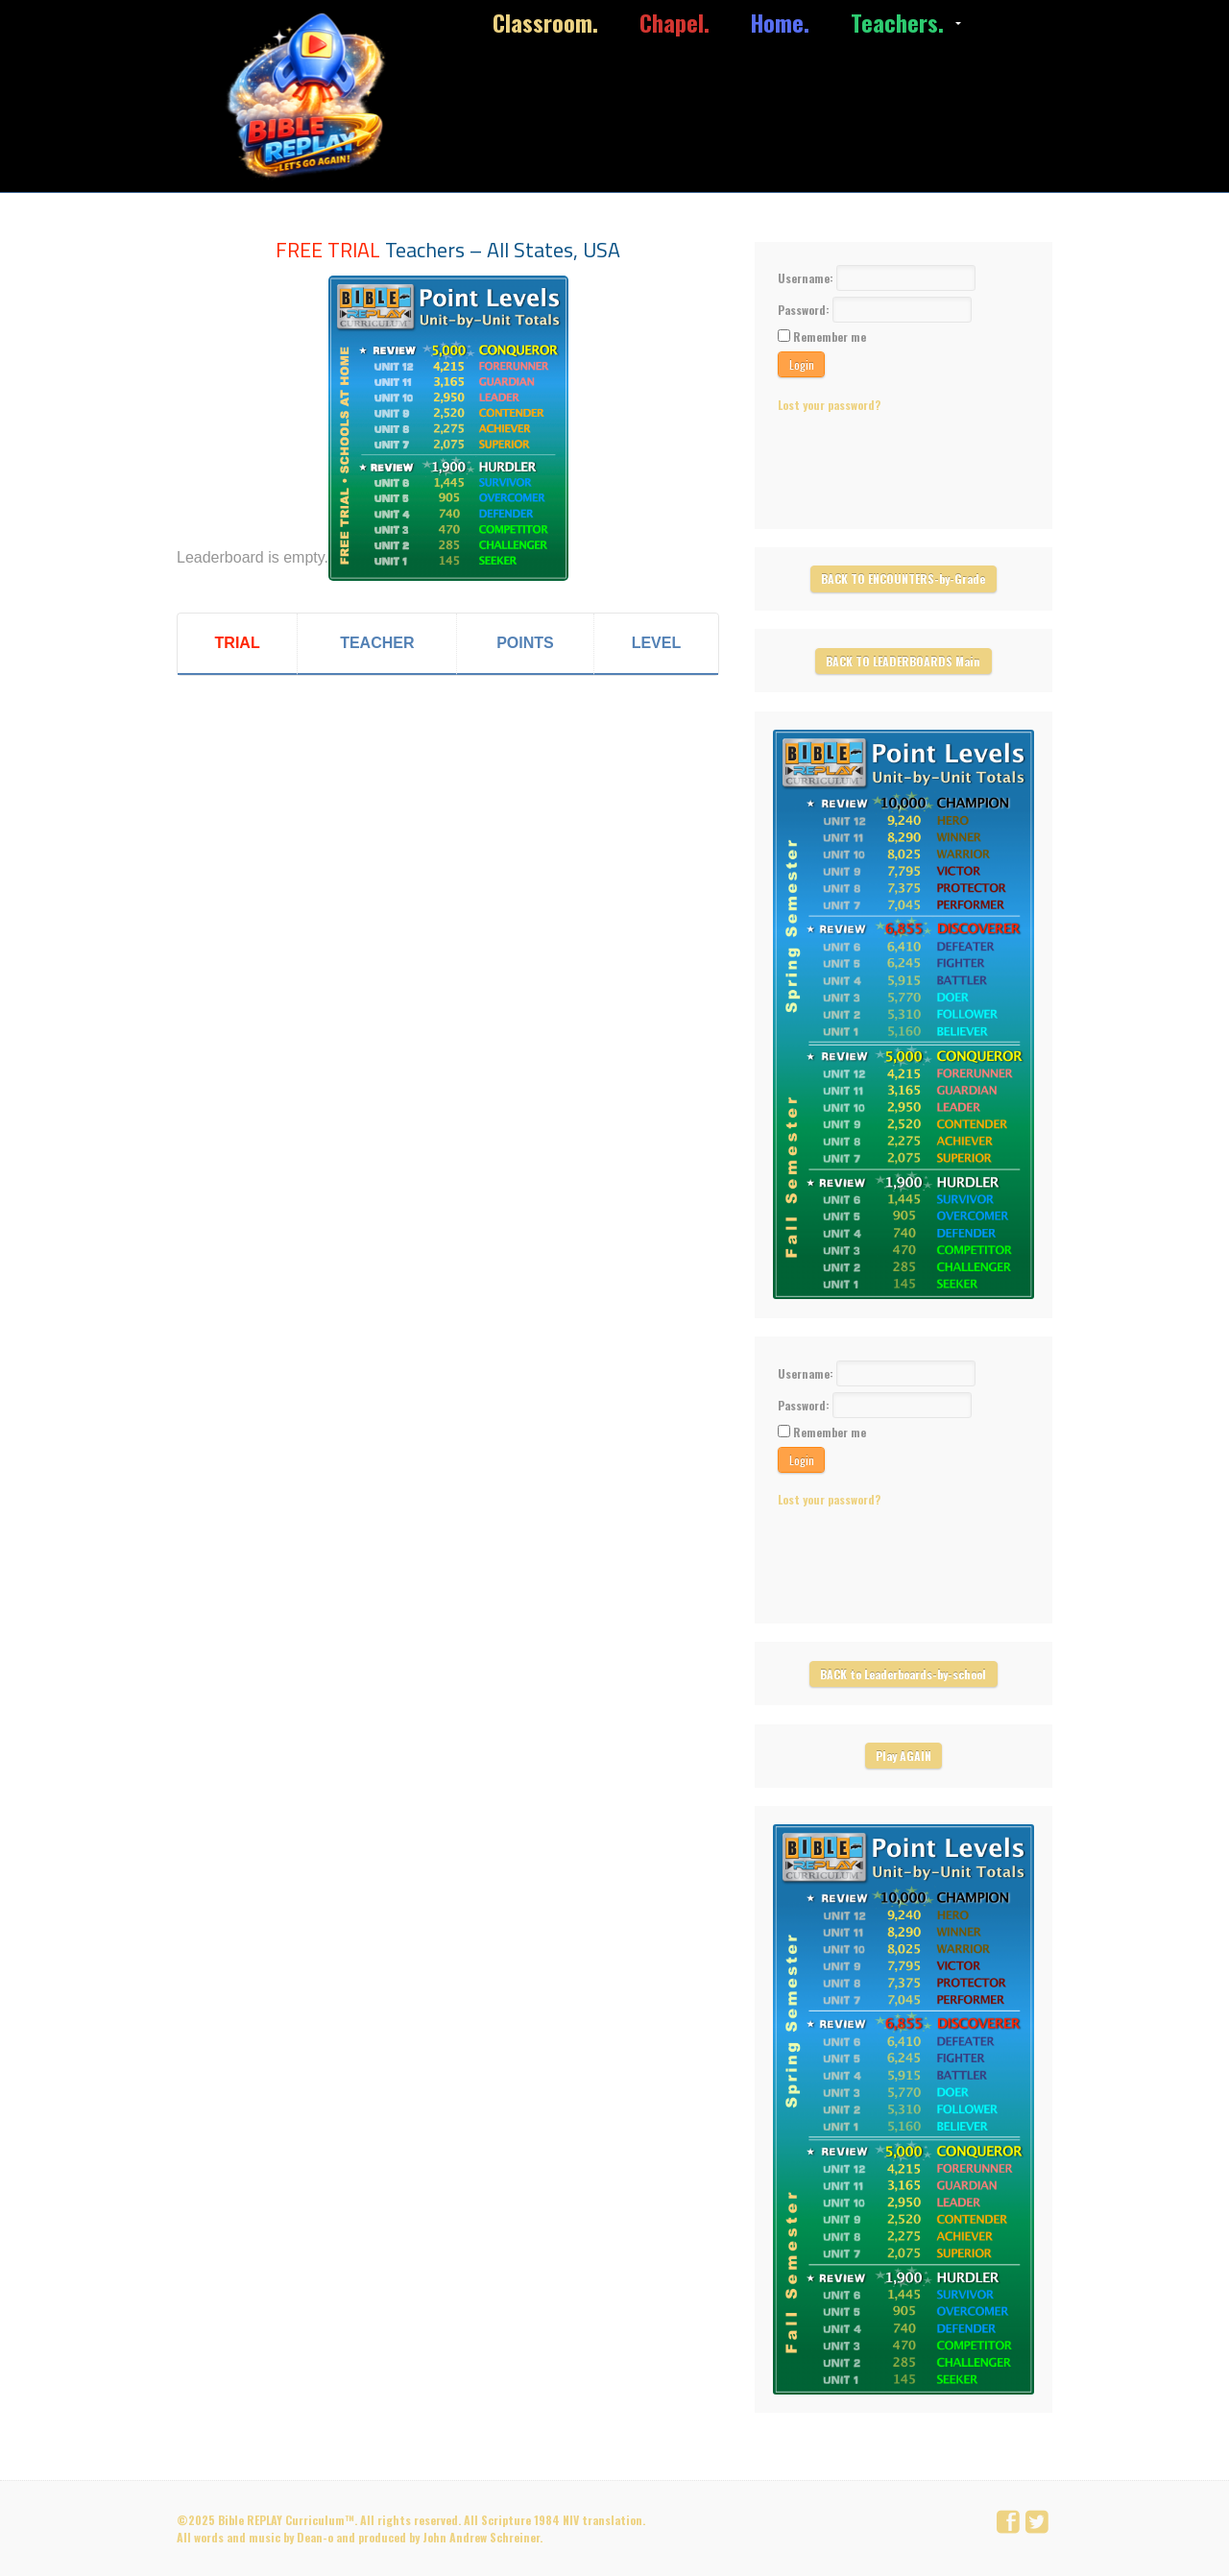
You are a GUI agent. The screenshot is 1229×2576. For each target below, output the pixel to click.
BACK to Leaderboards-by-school (903, 1674)
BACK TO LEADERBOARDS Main (903, 661)
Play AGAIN (903, 1755)
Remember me (829, 336)
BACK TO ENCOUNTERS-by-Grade (903, 578)
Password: (805, 309)
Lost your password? (829, 405)
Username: (807, 278)
